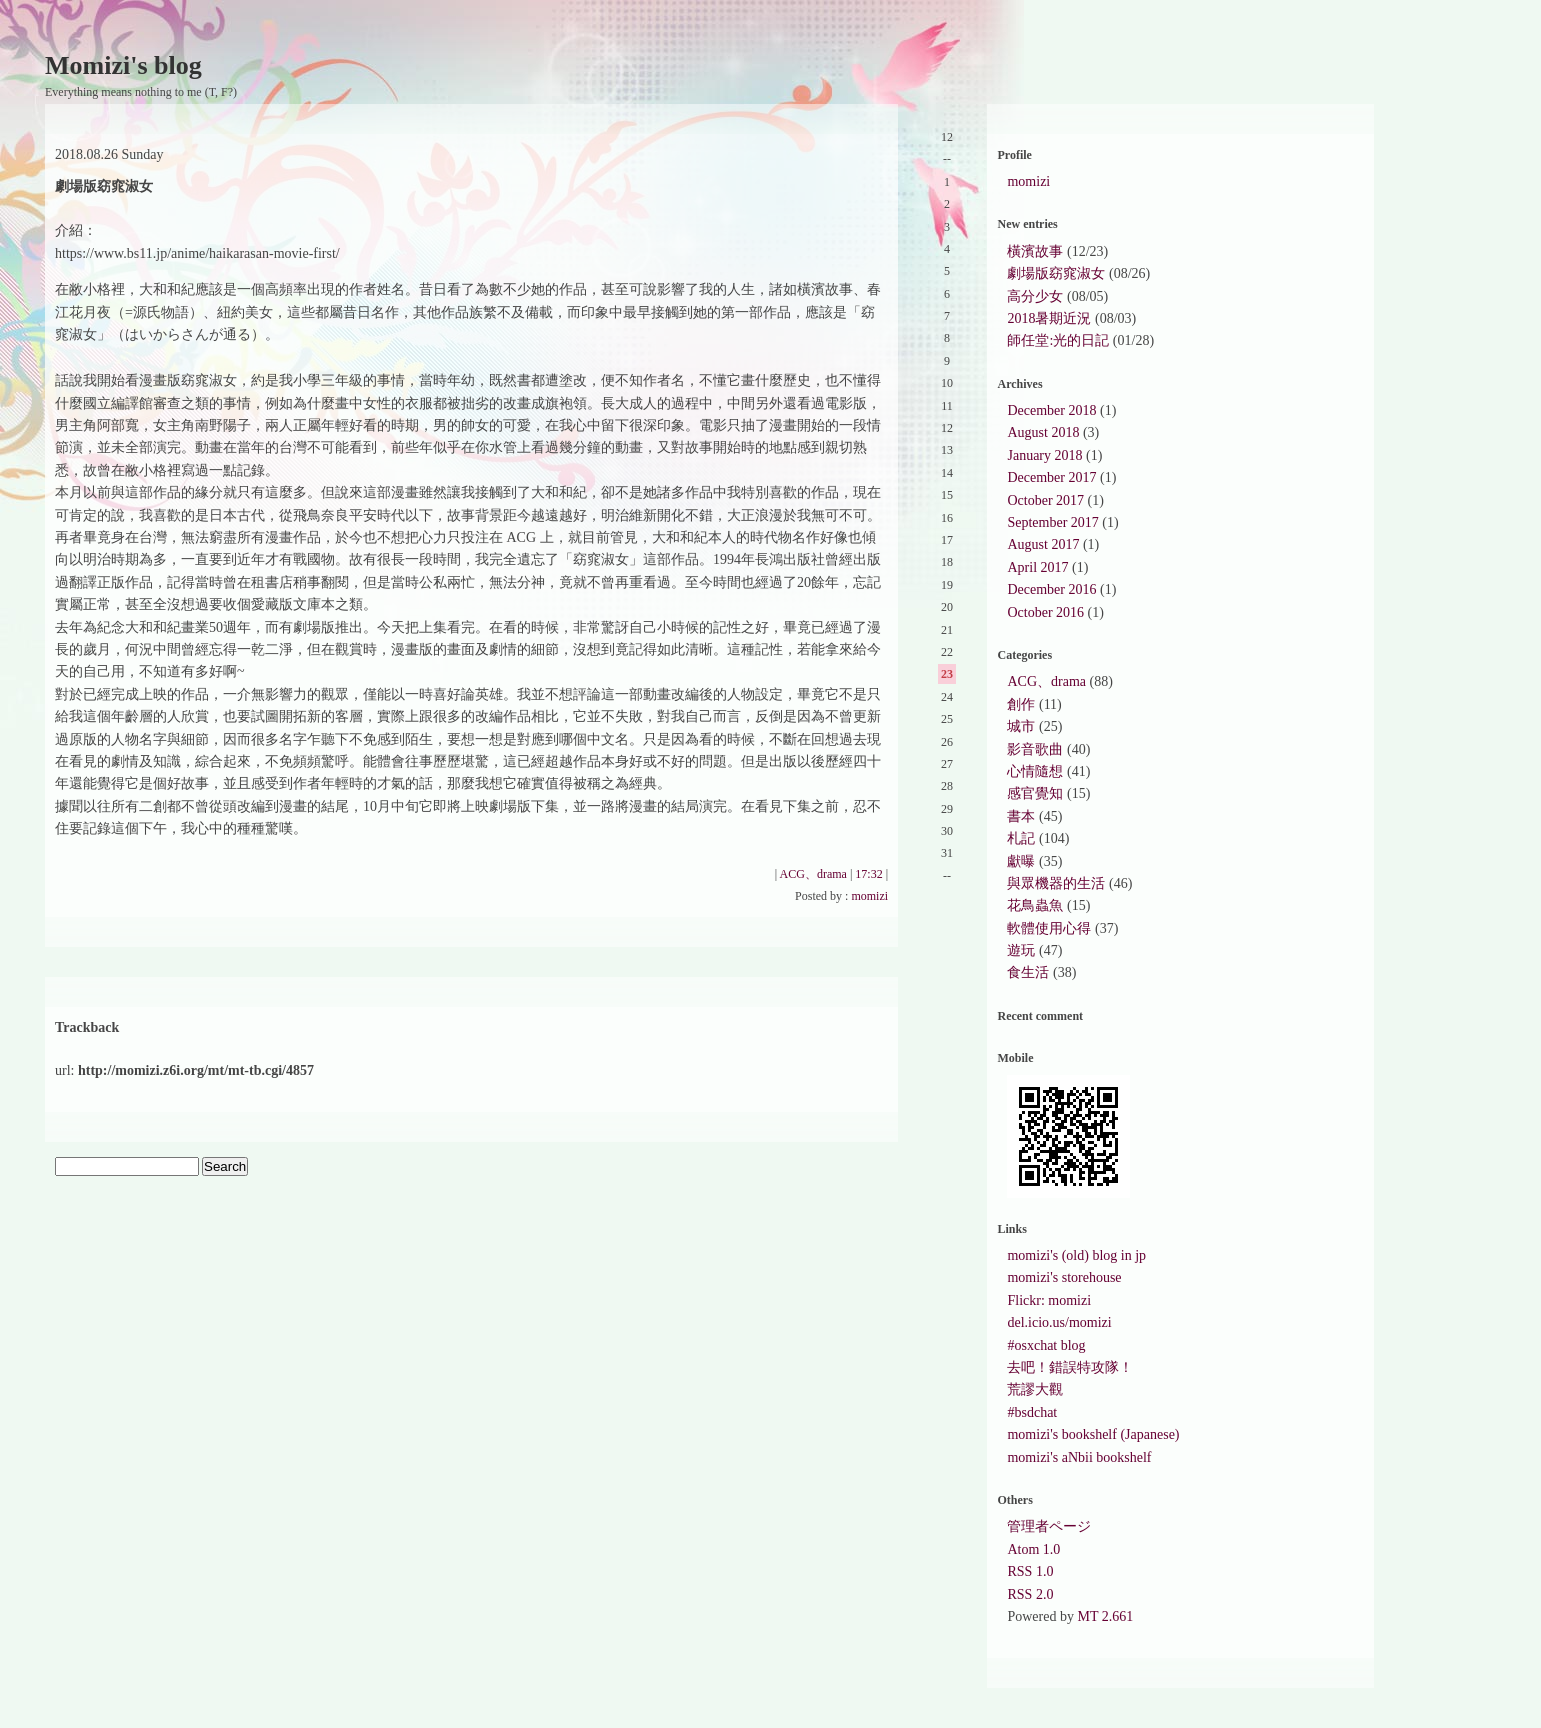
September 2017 (1052, 522)
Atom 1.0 (1033, 1549)
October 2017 (1045, 500)
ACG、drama (813, 874)
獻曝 (1021, 861)
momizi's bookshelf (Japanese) (1093, 1434)
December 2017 (1051, 477)
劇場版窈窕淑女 (1056, 273)
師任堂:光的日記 (1058, 340)
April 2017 (1037, 567)
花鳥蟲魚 (1035, 905)
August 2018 (1043, 432)
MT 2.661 (1105, 1616)
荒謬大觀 (1035, 1389)
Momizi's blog (123, 65)
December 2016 (1051, 589)
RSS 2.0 (1030, 1594)
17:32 (868, 874)
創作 (1021, 704)
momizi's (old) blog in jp (1076, 1255)
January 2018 (1044, 455)
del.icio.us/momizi (1059, 1322)
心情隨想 (1035, 771)
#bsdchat (1032, 1412)
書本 (1021, 816)
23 (947, 674)
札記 (1021, 838)
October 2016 (1045, 612)
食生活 (1028, 972)
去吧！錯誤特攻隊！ (1070, 1367)
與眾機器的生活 (1056, 883)
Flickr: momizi (1049, 1300)
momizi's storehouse (1064, 1277)
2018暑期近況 (1049, 318)
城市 (1021, 726)
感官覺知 (1035, 793)
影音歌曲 (1035, 749)
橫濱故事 (1035, 251)
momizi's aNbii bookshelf (1079, 1457)
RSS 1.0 (1030, 1571)
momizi (869, 896)
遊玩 (1021, 950)
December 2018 (1051, 410)
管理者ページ (1049, 1526)
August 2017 (1043, 544)
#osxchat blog (1046, 1345)
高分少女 (1035, 296)
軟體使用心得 (1049, 928)
